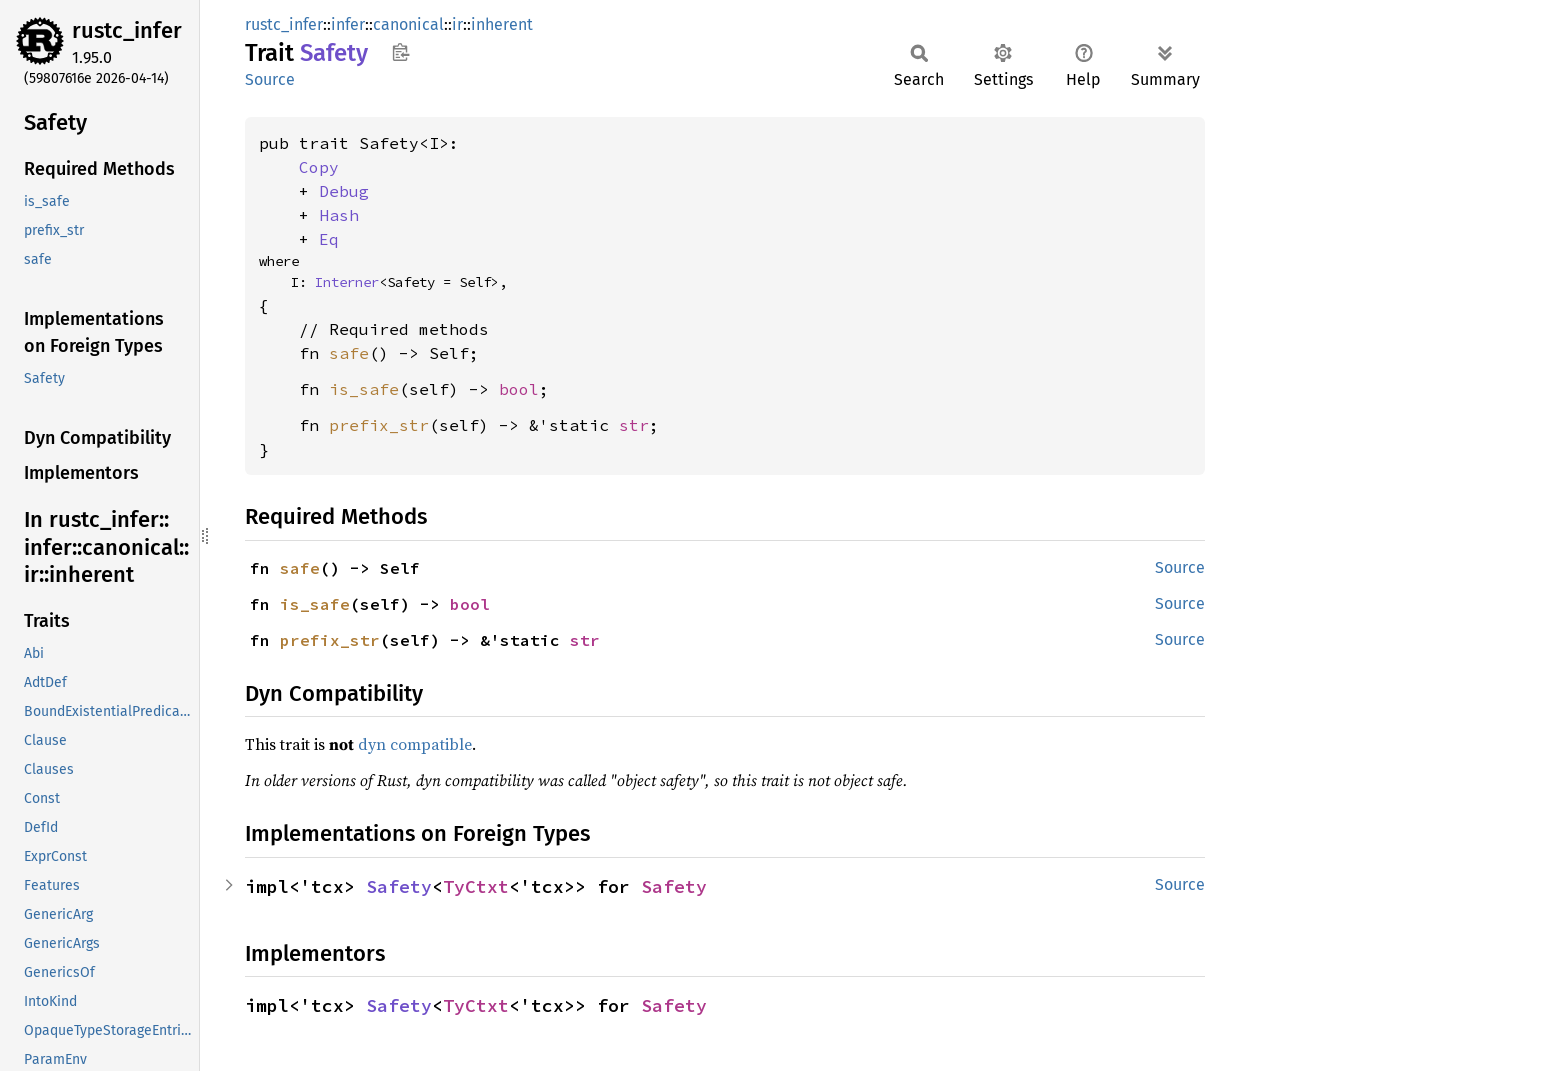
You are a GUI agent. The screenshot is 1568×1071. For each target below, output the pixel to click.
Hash (339, 215)
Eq (329, 239)
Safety (399, 886)
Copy (319, 167)
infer (348, 24)
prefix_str (379, 425)
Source (270, 79)
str (634, 425)
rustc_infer (127, 30)
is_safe (364, 389)
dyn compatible (415, 744)
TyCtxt (476, 886)
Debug (344, 191)
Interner (347, 282)
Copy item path (400, 52)
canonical (408, 24)
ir (457, 24)
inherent (502, 24)
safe (349, 353)
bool (519, 389)
